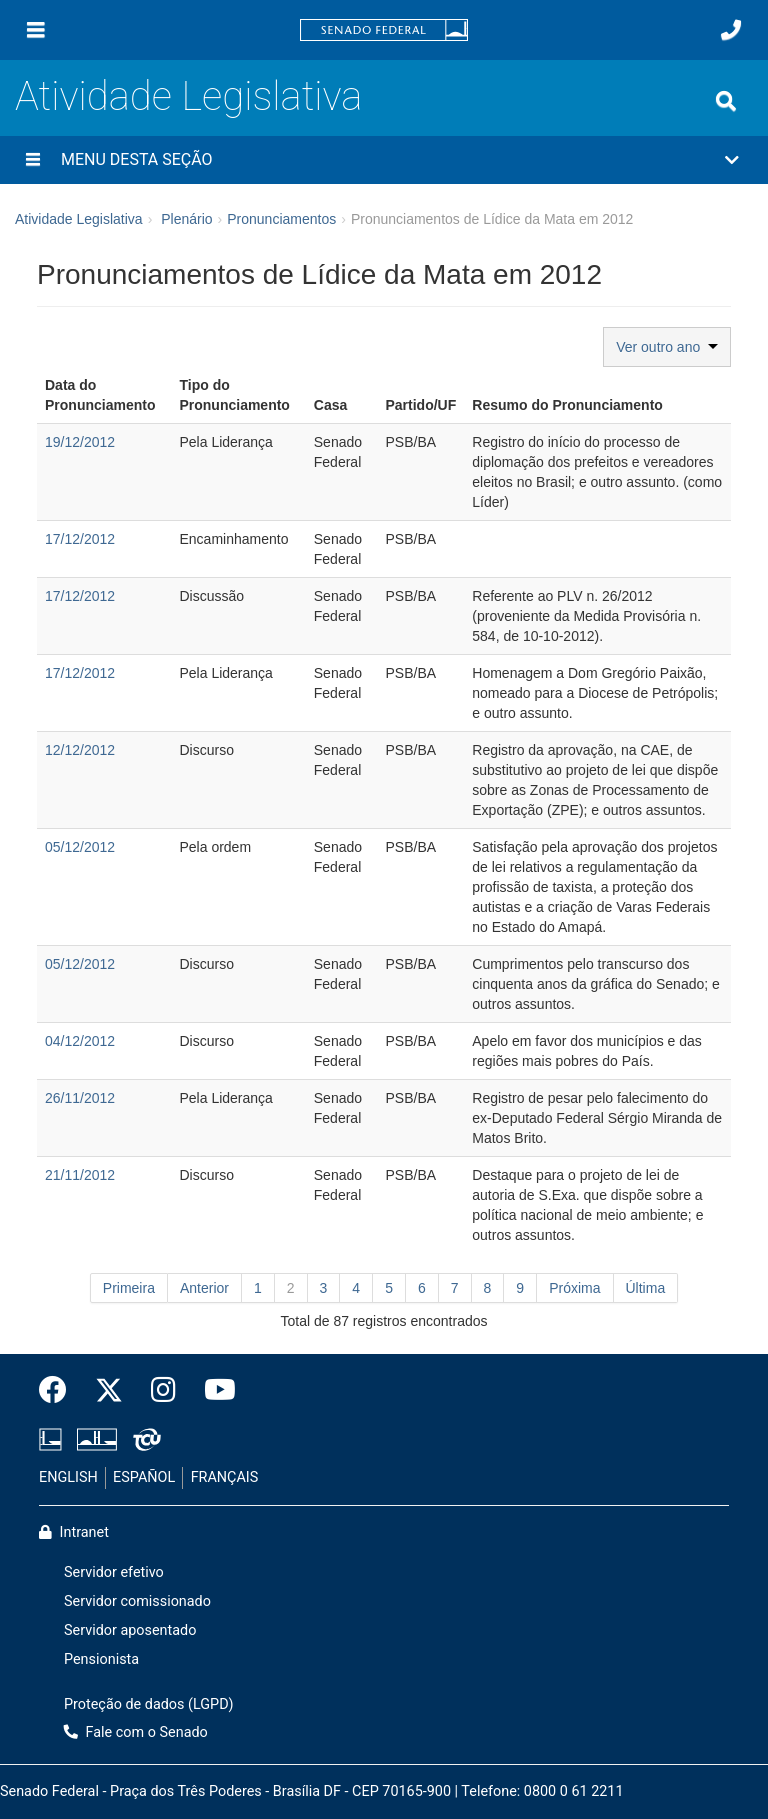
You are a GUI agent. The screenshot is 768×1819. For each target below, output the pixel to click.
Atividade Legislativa (188, 96)
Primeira (129, 1288)
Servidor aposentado (130, 1630)
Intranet (74, 1532)
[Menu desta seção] (33, 160)
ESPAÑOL (144, 1477)
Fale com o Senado (136, 1732)
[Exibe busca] (726, 101)
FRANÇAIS (225, 1477)
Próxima (574, 1288)
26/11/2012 (80, 1098)
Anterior (204, 1288)
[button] (384, 160)
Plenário (186, 219)
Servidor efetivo (114, 1572)
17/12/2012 (80, 539)
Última (646, 1288)
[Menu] (36, 30)
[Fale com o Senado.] (731, 30)
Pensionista (101, 1659)
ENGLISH (68, 1477)
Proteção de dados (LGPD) (149, 1704)
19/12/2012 (80, 442)
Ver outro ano (667, 347)
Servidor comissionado (137, 1601)
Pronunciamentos (281, 219)
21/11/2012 (80, 1175)
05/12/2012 (80, 847)
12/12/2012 (80, 750)
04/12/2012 (80, 1041)
